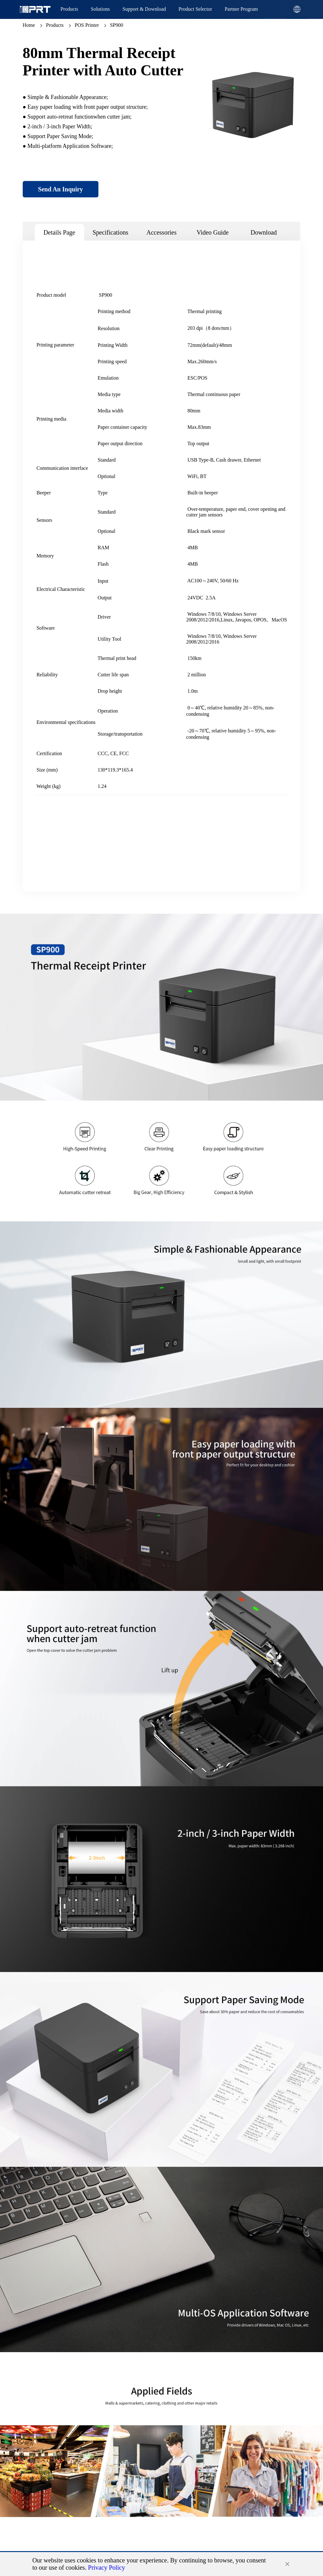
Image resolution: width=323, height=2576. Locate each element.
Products (55, 25)
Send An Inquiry (60, 189)
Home (29, 25)
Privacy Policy (106, 2567)
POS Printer (87, 25)
